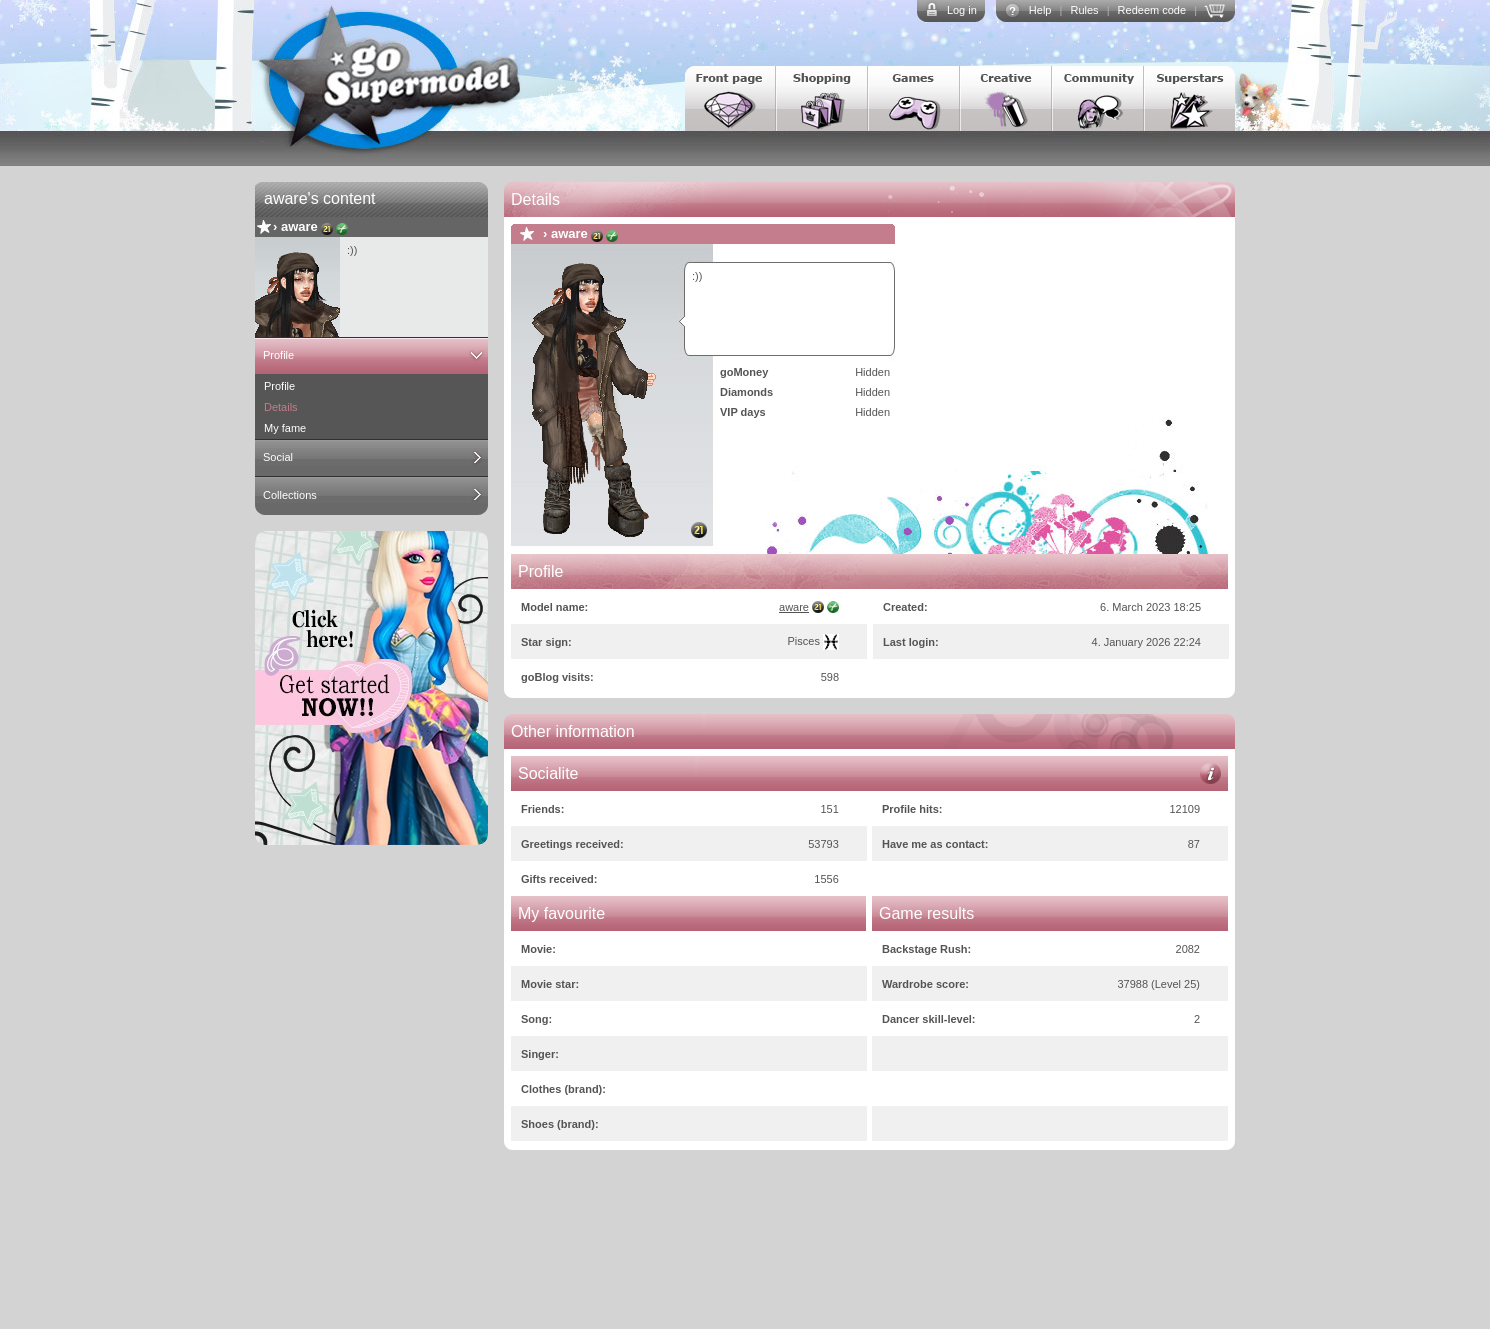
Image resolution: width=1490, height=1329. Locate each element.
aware (299, 226)
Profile (278, 355)
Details (281, 407)
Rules (1084, 10)
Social (278, 457)
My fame (285, 428)
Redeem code (1152, 10)
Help (1040, 10)
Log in (962, 10)
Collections (290, 495)
